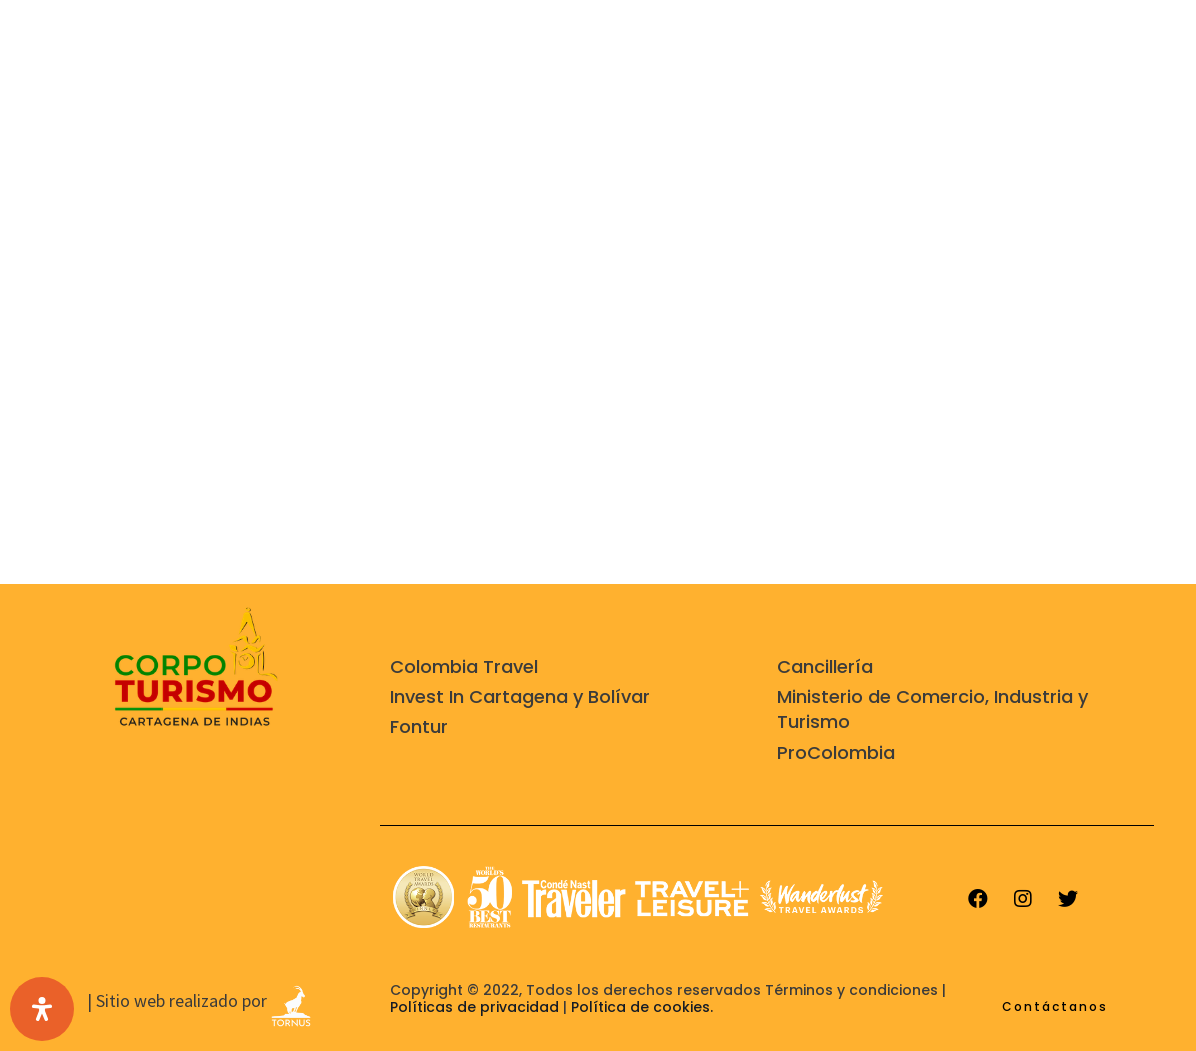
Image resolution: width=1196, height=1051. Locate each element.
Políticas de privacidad (474, 1007)
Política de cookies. (642, 1007)
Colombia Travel (464, 666)
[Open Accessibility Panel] (42, 1009)
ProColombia (836, 752)
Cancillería (825, 666)
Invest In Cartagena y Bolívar (520, 696)
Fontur (419, 726)
